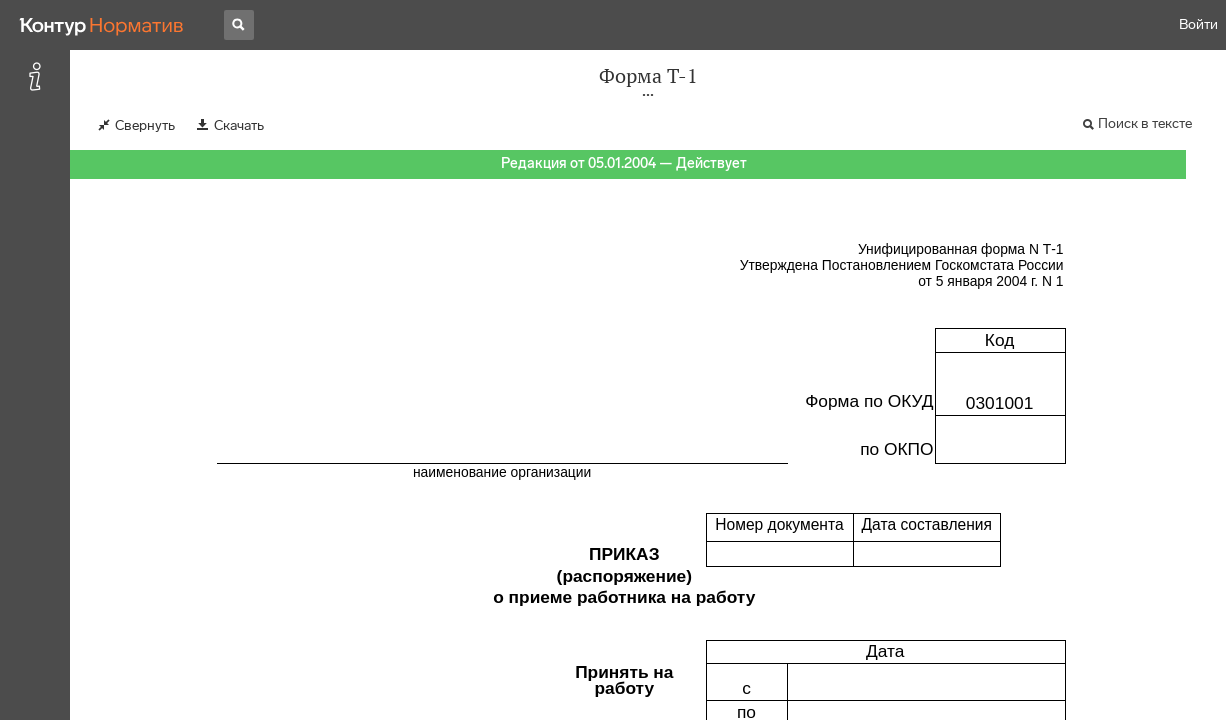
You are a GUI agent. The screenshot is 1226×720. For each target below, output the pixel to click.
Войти (1198, 24)
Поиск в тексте (1145, 123)
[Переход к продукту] (102, 25)
